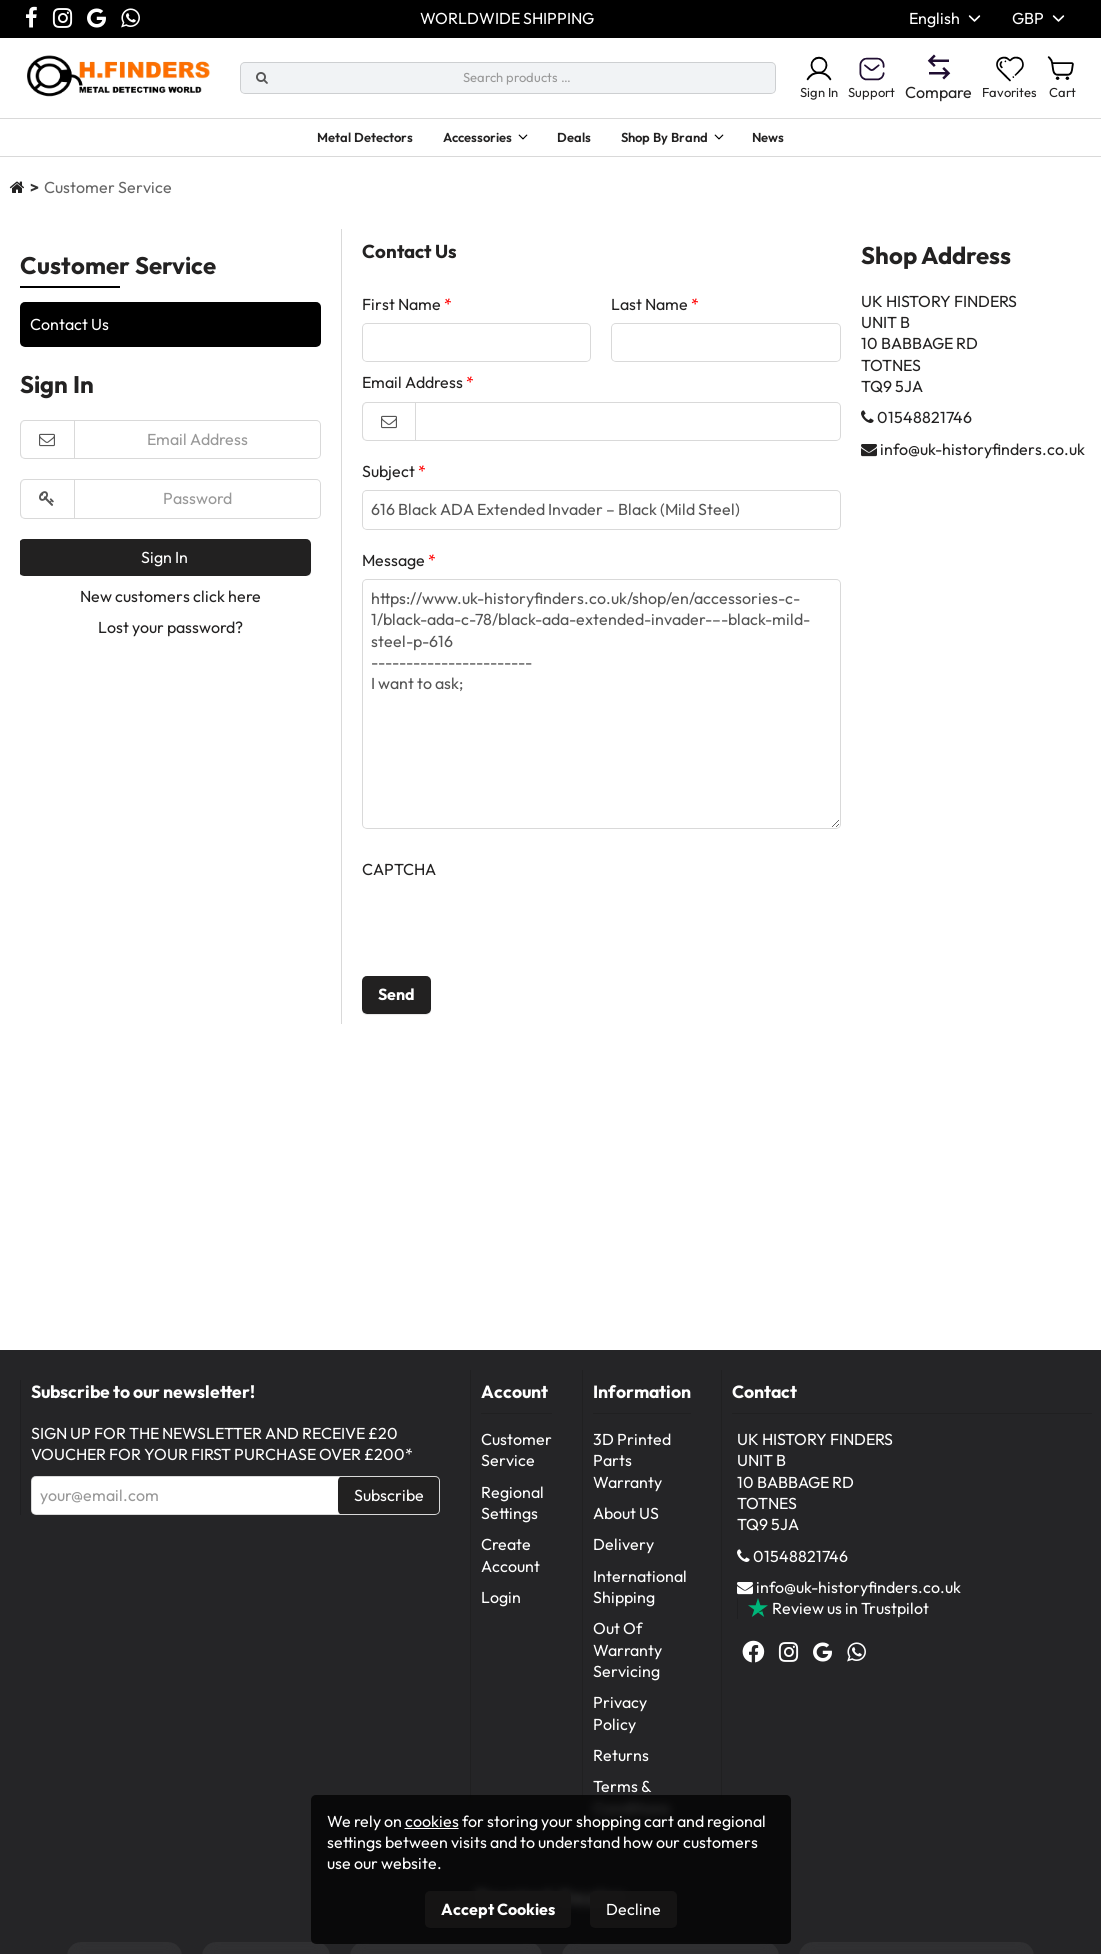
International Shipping (640, 1591)
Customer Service (516, 1454)
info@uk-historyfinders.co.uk (982, 454)
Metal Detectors (333, 140)
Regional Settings (512, 1507)
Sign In (788, 78)
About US (626, 1518)
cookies (432, 1821)
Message (393, 565)
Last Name (649, 309)
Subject (388, 476)
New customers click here (170, 601)
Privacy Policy (620, 1717)
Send (396, 999)
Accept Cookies (498, 1909)
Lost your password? (170, 632)
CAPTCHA (399, 874)
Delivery (623, 1549)
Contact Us (69, 329)
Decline (633, 1909)
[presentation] (514, 932)
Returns (621, 1760)
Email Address (412, 387)
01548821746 (924, 422)
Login (501, 1602)
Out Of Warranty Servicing (627, 1654)
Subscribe (389, 1500)
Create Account (510, 1559)
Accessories (465, 140)
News (807, 140)
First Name (401, 309)
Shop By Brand (683, 140)
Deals (580, 140)
